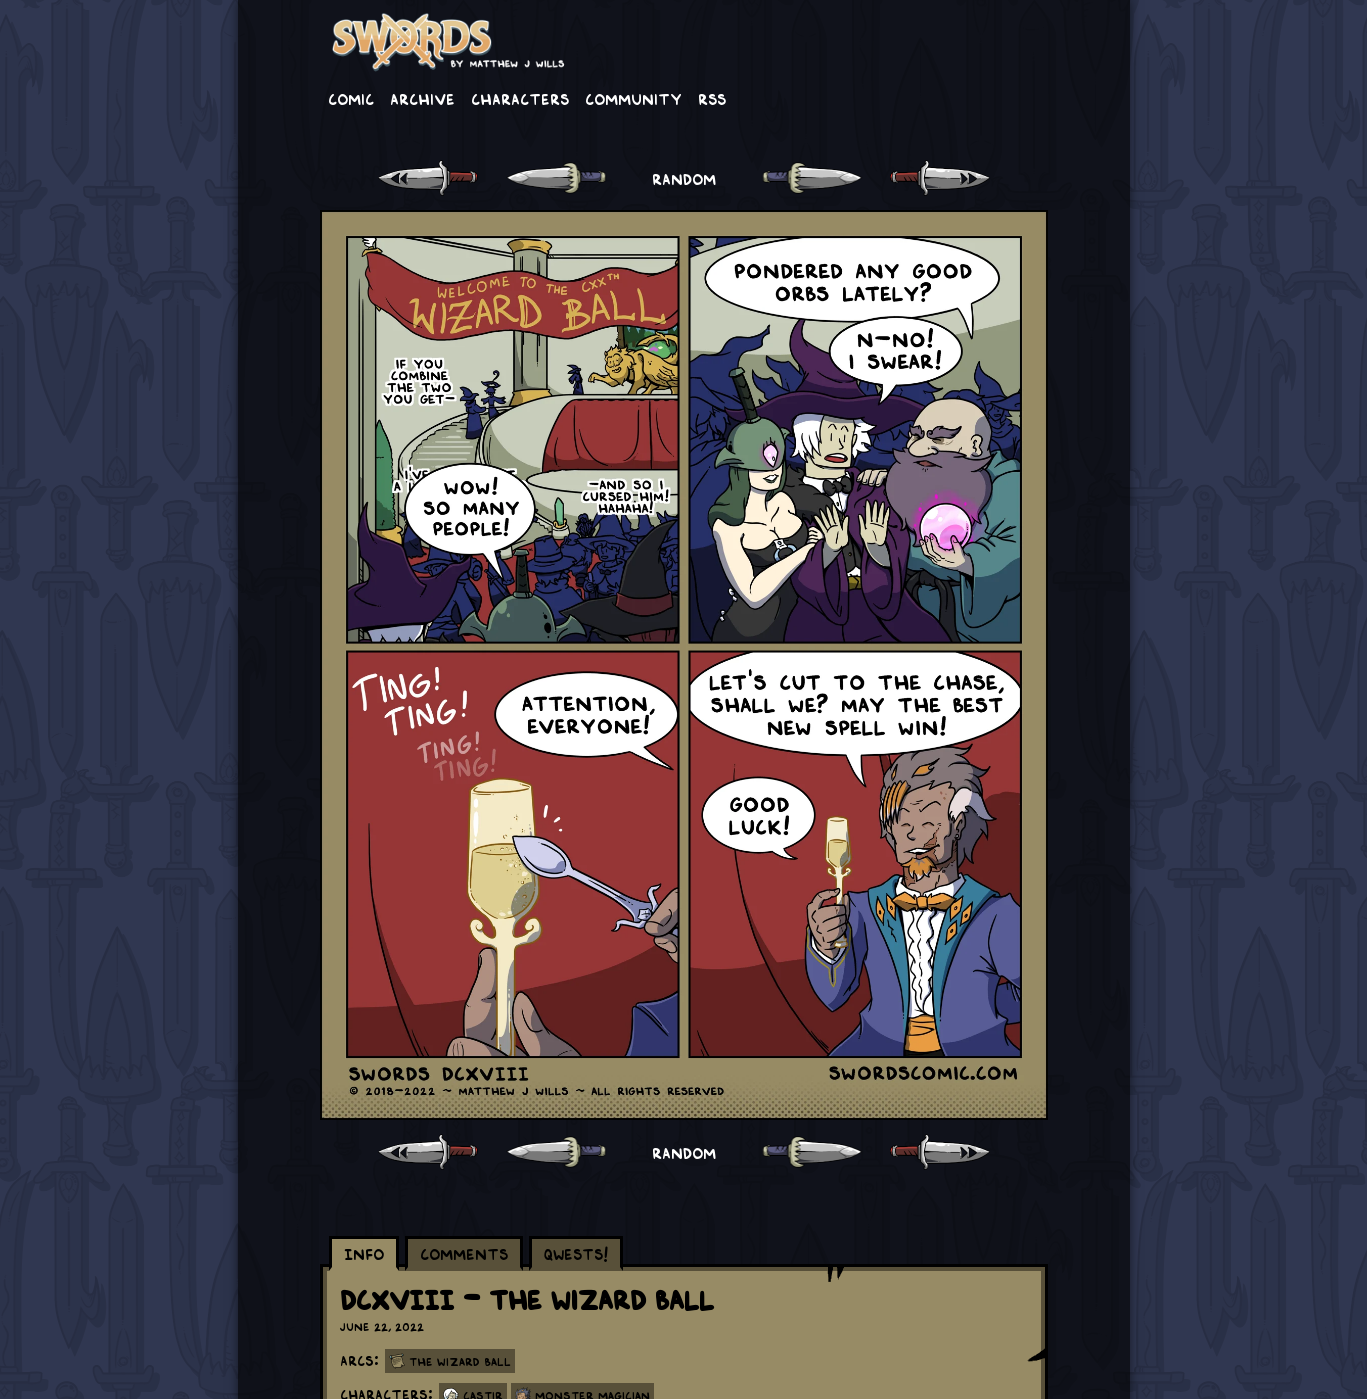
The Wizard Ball (460, 1361)
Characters (520, 98)
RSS (712, 98)
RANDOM (684, 178)
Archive (422, 98)
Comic (351, 98)
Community (633, 98)
